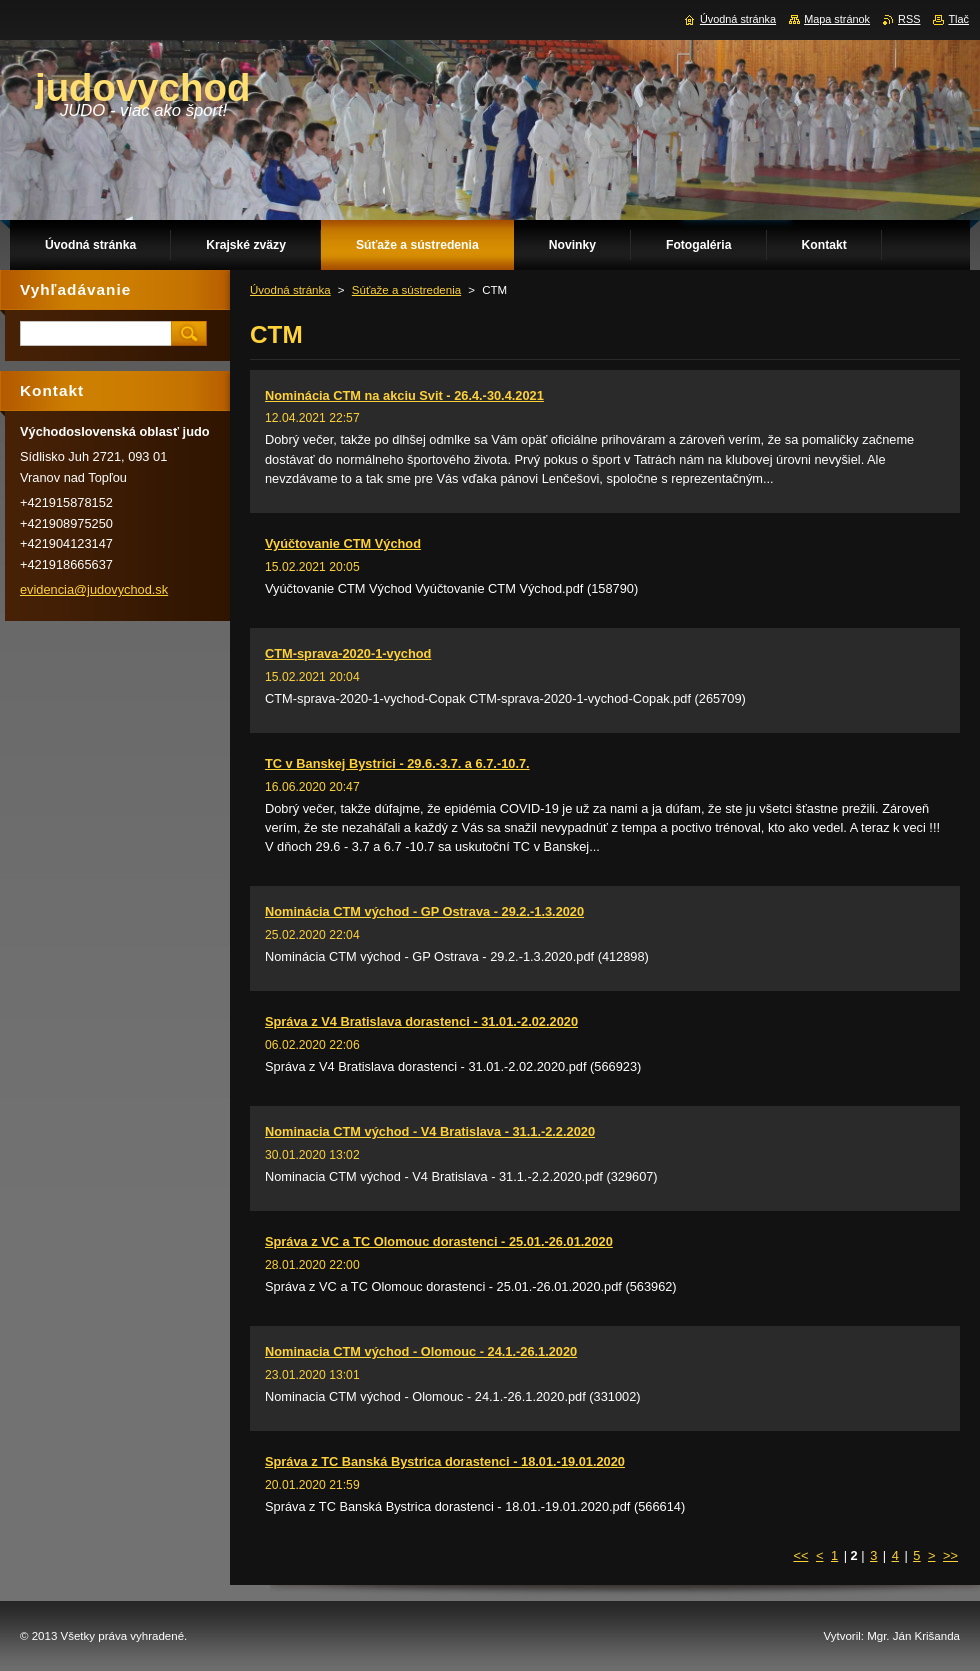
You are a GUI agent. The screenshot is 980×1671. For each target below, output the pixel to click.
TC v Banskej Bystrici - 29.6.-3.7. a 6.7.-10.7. (397, 763)
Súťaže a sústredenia (406, 290)
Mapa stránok (837, 19)
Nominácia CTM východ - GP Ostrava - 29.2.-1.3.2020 (424, 911)
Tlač (958, 19)
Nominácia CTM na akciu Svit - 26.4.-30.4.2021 (404, 395)
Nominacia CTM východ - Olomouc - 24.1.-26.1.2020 (421, 1351)
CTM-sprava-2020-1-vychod (348, 653)
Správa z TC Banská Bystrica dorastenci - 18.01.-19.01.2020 (445, 1461)
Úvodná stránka (290, 290)
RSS (909, 19)
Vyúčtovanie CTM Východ (343, 543)
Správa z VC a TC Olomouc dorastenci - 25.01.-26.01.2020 (439, 1241)
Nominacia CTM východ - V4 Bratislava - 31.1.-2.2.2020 (430, 1131)
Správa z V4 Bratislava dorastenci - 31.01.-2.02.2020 (421, 1021)
